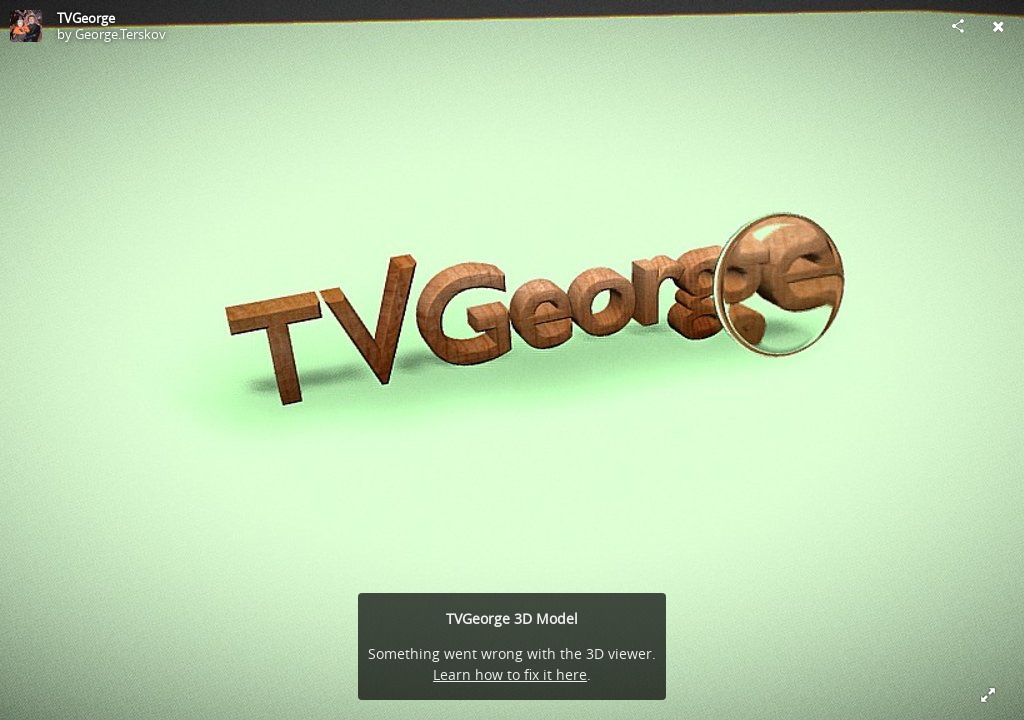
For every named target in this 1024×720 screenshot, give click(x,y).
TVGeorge (86, 18)
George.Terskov (120, 34)
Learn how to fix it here (510, 674)
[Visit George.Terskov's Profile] (26, 26)
